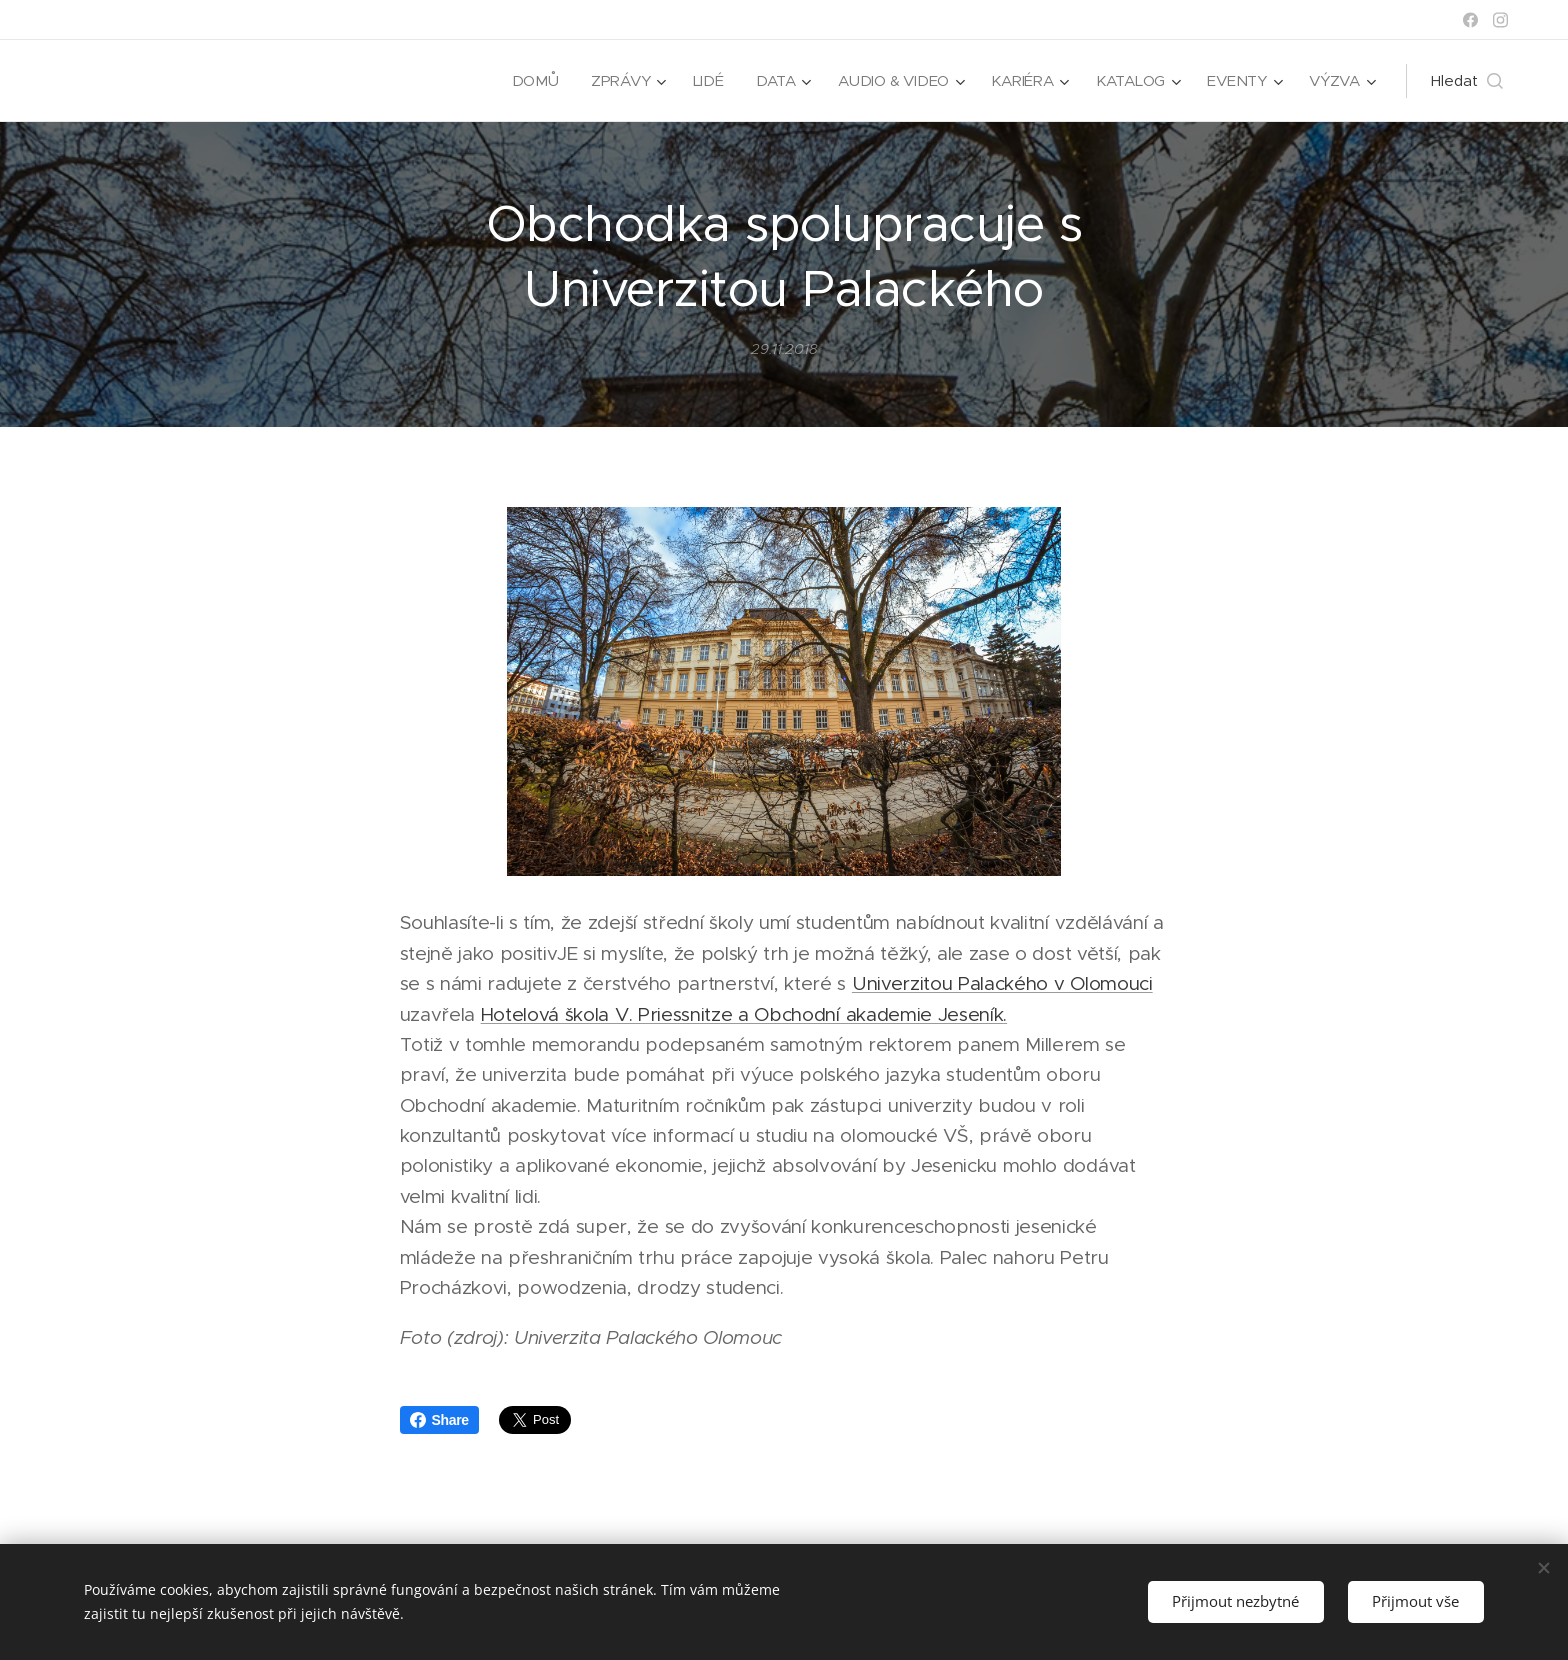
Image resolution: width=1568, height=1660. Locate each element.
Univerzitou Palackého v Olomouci (1002, 983)
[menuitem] (529, 81)
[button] (1467, 81)
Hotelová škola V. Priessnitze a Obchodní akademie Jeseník (742, 1014)
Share (439, 1420)
